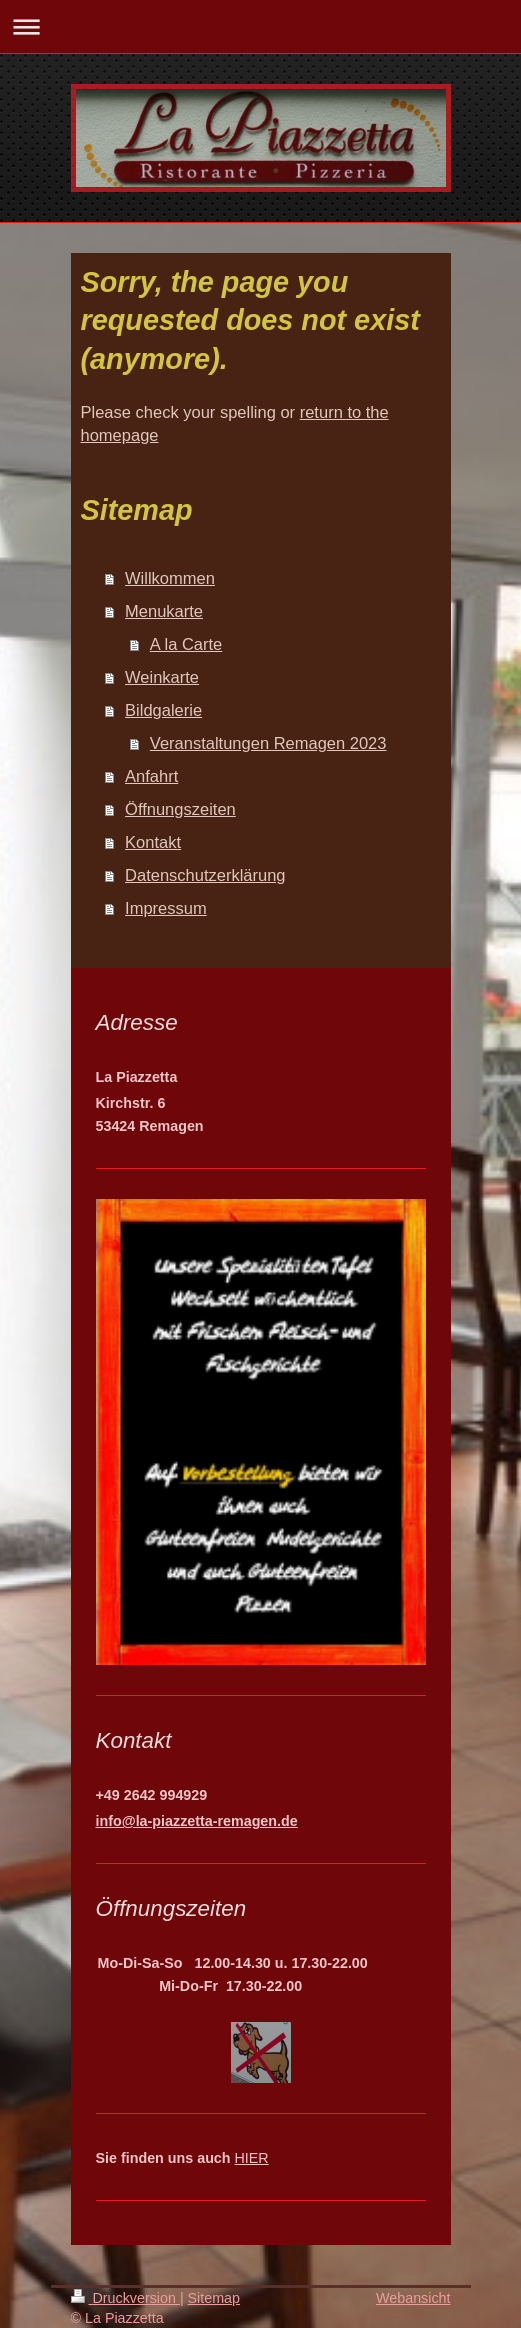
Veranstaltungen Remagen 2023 (268, 743)
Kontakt (153, 842)
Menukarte (164, 611)
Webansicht (413, 2298)
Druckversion (125, 2298)
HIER (252, 2158)
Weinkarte (162, 677)
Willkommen (170, 578)
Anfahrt (151, 776)
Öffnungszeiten (180, 809)
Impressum (166, 908)
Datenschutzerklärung (205, 875)
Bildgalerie (163, 710)
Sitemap (214, 2298)
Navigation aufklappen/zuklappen (260, 26)
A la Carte (186, 644)
